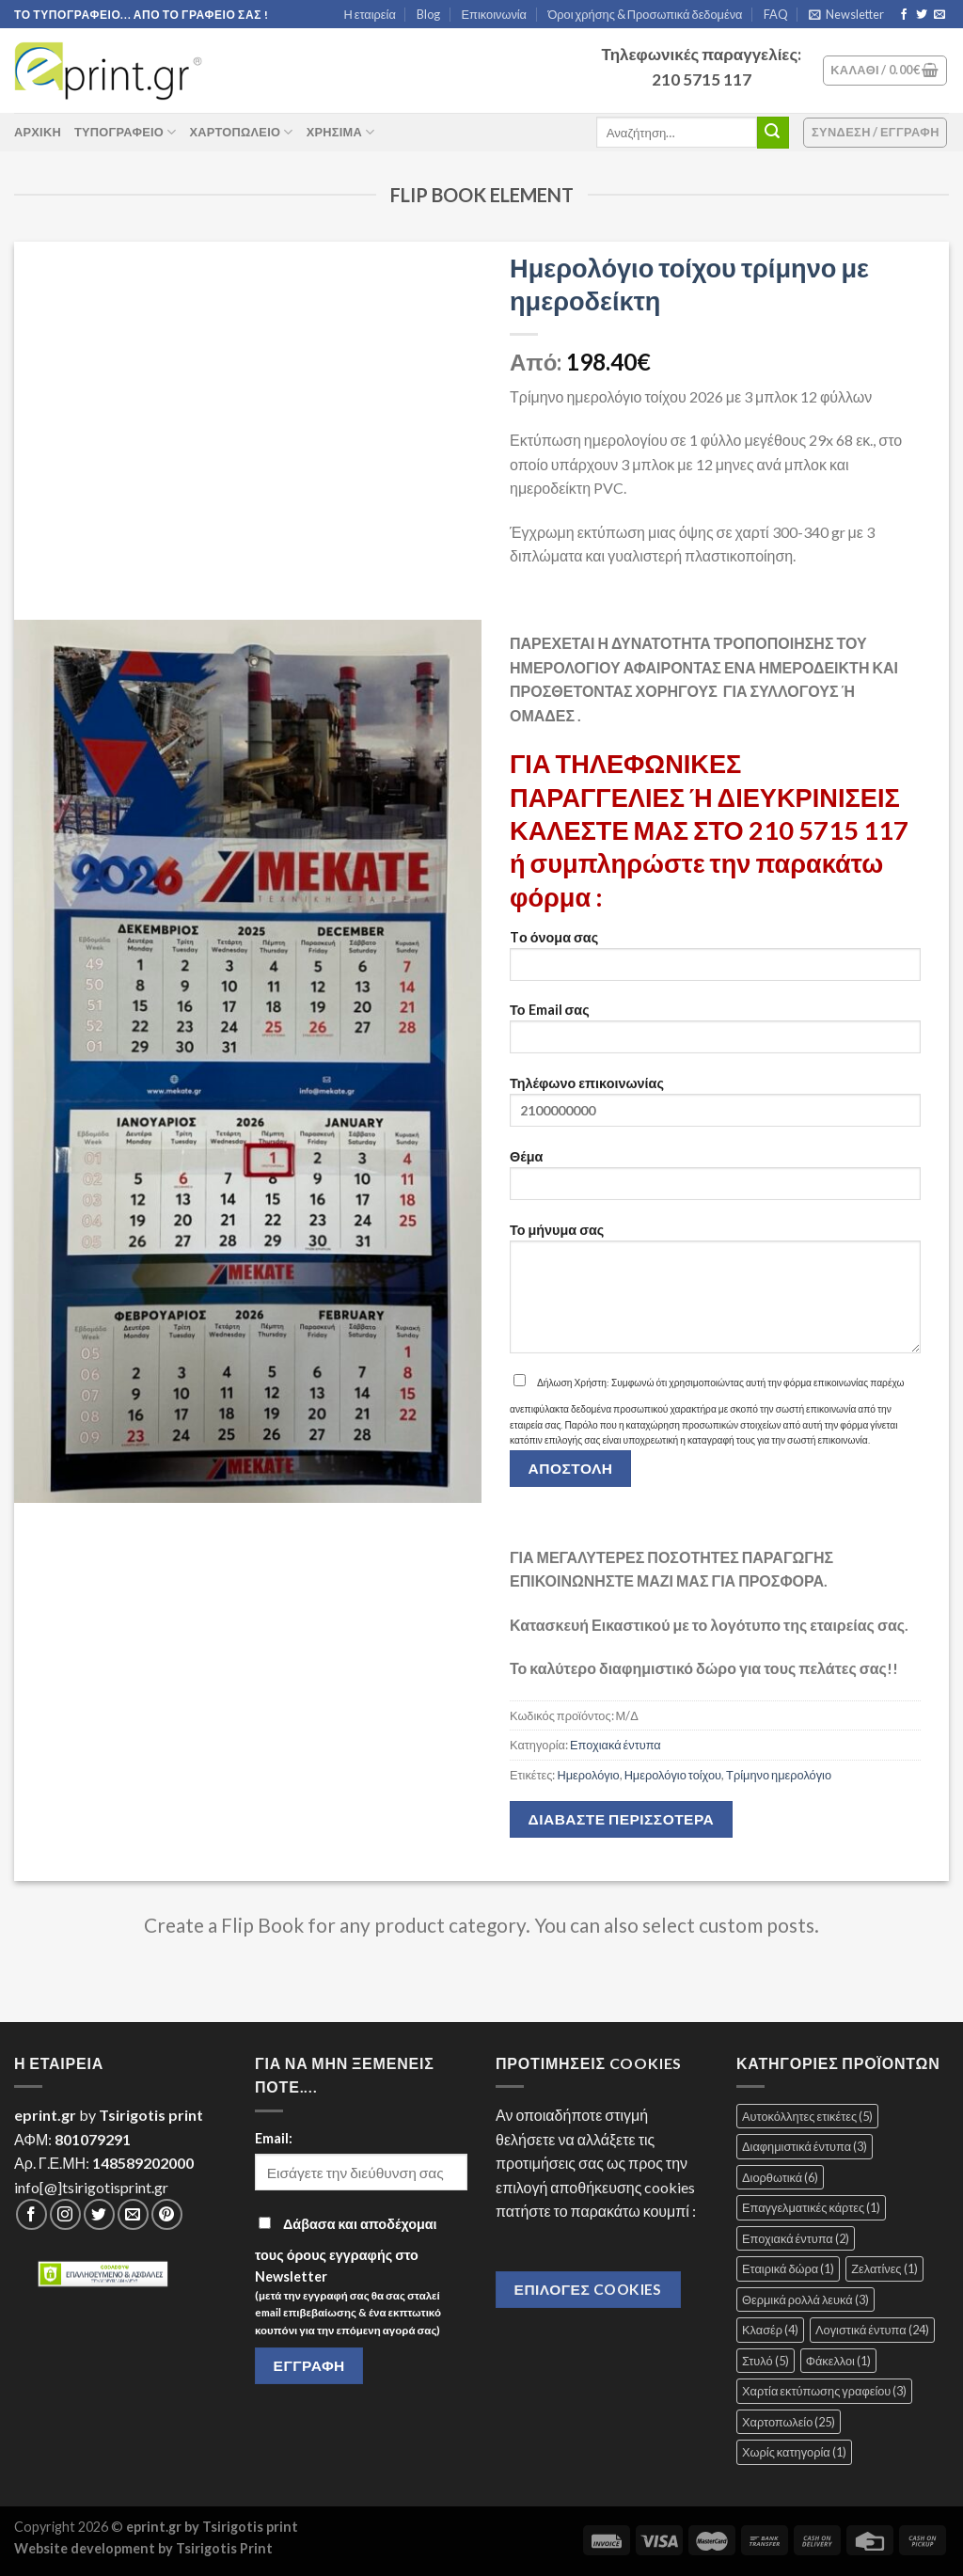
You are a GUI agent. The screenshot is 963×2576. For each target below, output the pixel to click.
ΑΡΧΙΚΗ (37, 131)
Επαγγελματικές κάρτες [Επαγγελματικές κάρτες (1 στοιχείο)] (811, 2207)
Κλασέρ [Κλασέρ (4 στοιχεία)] (770, 2329)
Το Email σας (715, 1034)
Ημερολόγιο (588, 1774)
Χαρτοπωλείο (240, 132)
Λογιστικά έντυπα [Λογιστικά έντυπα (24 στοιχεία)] (872, 2329)
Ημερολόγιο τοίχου (672, 1774)
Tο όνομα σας (715, 961)
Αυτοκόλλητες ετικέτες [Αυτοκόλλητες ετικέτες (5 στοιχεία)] (807, 2116)
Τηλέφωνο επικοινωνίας (715, 1107)
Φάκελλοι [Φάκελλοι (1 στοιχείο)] (838, 2360)
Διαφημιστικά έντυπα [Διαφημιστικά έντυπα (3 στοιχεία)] (804, 2146)
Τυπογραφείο (125, 132)
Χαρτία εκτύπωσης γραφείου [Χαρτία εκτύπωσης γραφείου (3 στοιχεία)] (824, 2390)
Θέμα (715, 1180)
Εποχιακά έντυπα (615, 1744)
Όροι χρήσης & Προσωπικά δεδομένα (644, 14)
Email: (273, 2138)
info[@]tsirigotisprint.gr (91, 2187)
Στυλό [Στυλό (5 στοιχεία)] (765, 2360)
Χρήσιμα (341, 132)
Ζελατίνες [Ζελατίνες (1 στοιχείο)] (884, 2268)
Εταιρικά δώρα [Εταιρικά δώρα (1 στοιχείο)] (788, 2268)
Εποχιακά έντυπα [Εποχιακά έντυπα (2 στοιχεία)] (795, 2238)
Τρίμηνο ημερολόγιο (778, 1774)
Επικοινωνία (494, 14)
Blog (428, 14)
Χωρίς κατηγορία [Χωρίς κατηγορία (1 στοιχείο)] (794, 2451)
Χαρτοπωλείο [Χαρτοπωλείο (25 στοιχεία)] (788, 2421)
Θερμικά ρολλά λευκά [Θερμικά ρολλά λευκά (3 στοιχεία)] (805, 2299)
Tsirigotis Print (224, 2548)
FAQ (776, 14)
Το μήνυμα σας (715, 1294)
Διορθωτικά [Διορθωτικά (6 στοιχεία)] (780, 2177)
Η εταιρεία (370, 14)
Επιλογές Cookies (588, 2289)
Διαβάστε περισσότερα (622, 1818)
